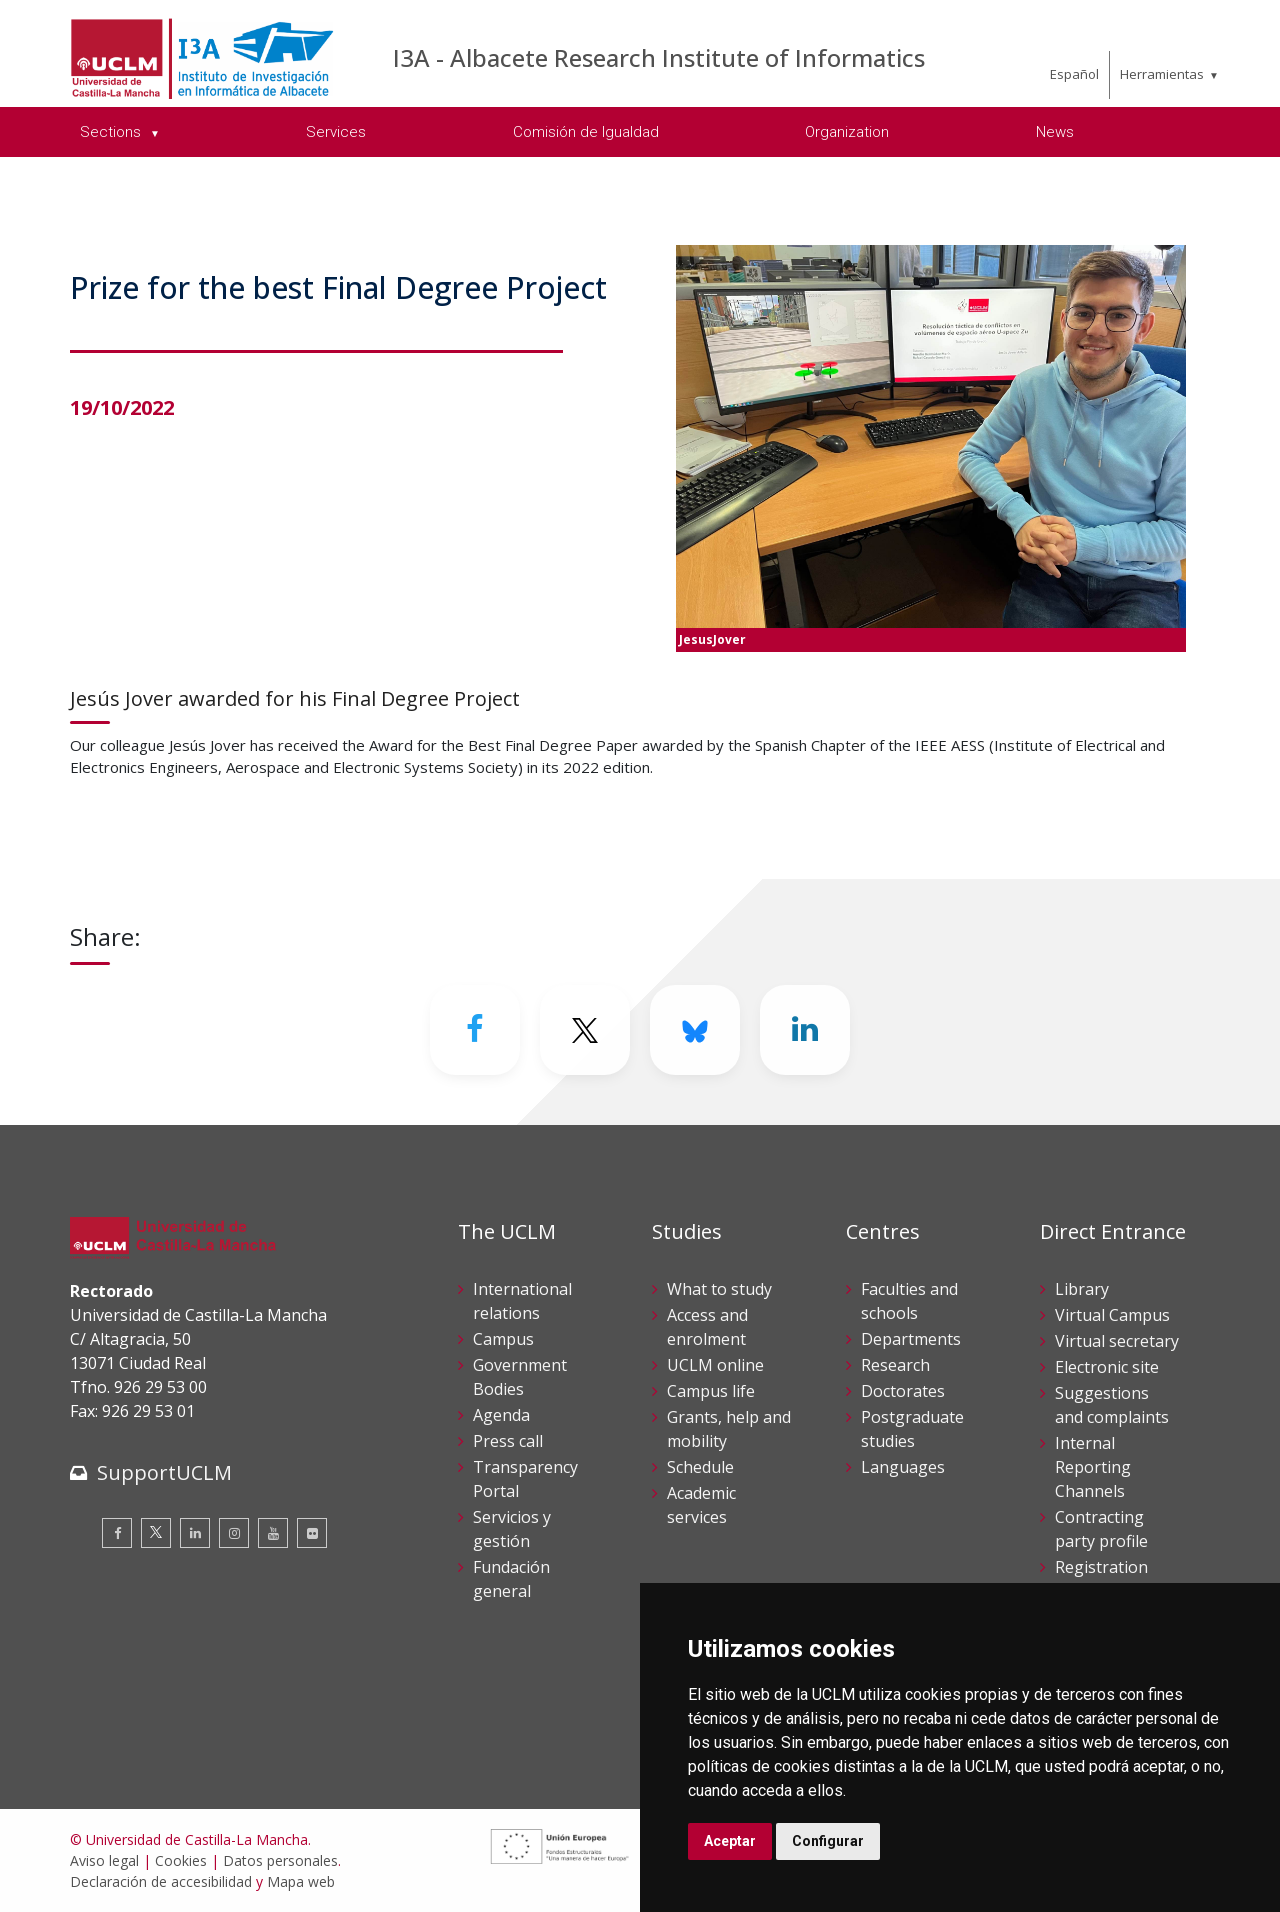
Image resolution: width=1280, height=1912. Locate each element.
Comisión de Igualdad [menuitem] (586, 132)
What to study (719, 1289)
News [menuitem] (1055, 132)
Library (1082, 1289)
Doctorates (903, 1391)
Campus (503, 1339)
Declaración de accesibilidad (161, 1881)
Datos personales (280, 1860)
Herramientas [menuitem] (1162, 74)
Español (1074, 74)
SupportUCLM (164, 1472)
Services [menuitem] (336, 132)
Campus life (711, 1391)
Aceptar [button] (730, 1841)
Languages (903, 1467)
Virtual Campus (1112, 1315)
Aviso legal (104, 1860)
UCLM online (715, 1365)
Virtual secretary (1117, 1341)
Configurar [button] (828, 1841)
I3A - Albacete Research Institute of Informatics (659, 57)
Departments (911, 1339)
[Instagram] (234, 1533)
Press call (508, 1441)
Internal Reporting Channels (1093, 1467)
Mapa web (301, 1881)
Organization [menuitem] (847, 132)
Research (895, 1365)
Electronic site (1107, 1367)
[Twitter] (585, 1030)
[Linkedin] (805, 1030)
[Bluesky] (695, 1030)
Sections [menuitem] (112, 132)
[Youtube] (273, 1533)
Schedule (700, 1467)
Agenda (501, 1415)
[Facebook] (475, 1030)
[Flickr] (312, 1533)
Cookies (181, 1860)
